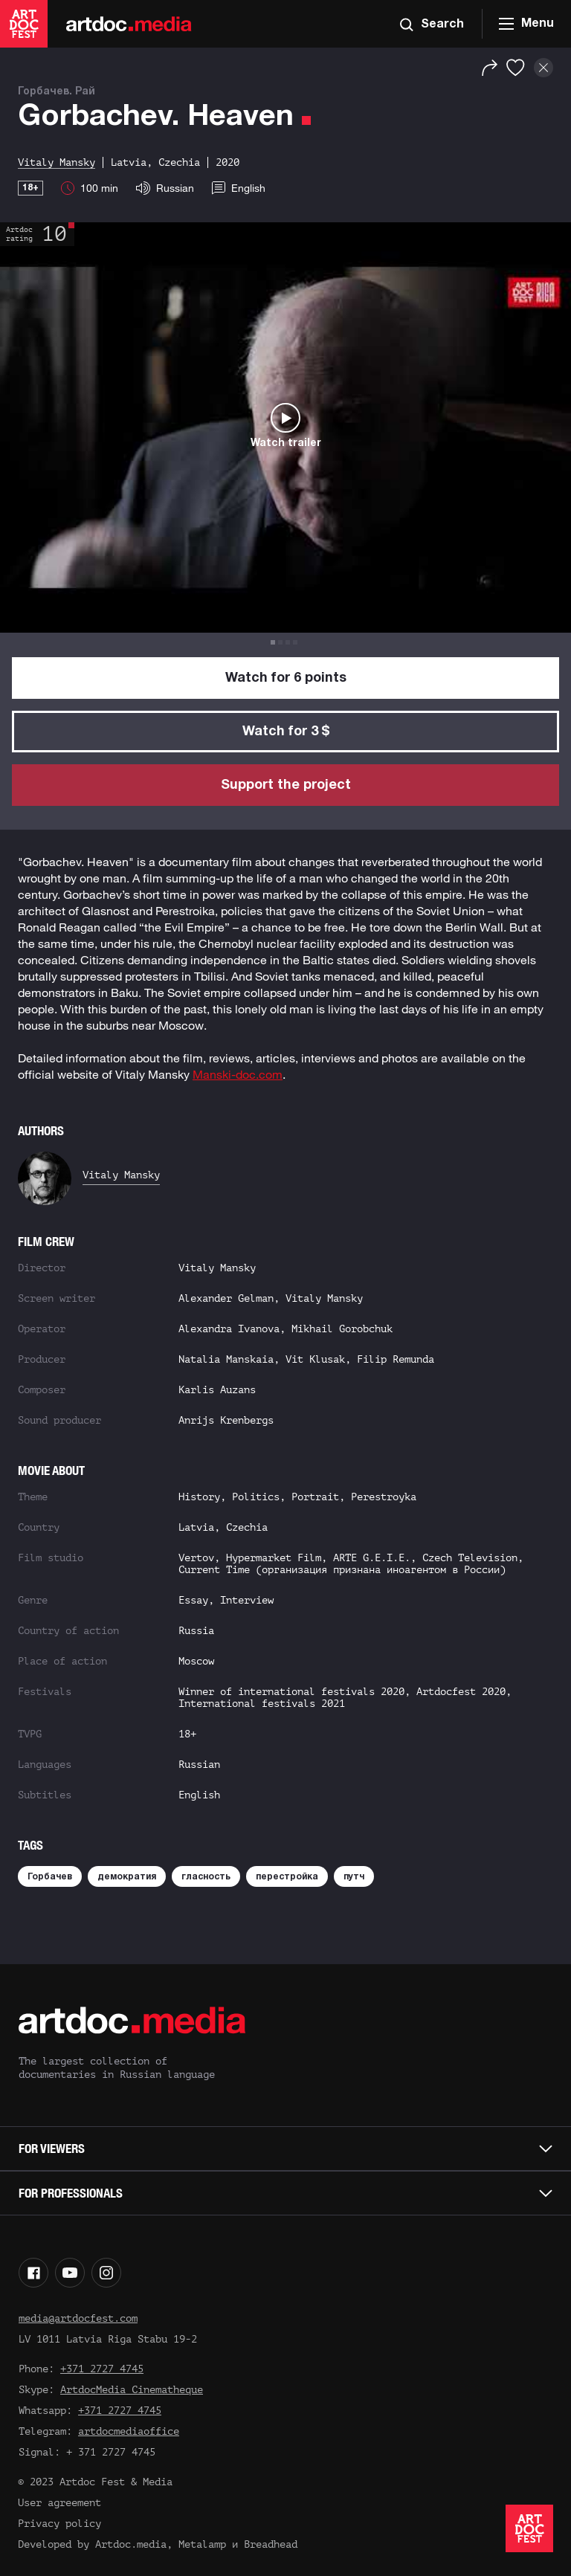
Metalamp (202, 2544)
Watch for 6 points (285, 678)
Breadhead (270, 2544)
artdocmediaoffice (128, 2431)
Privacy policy (59, 2523)
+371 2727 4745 (101, 2369)
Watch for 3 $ (285, 732)
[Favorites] (515, 68)
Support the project (286, 785)
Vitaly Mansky (121, 1175)
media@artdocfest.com (78, 2318)
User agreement (59, 2502)
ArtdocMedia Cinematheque (131, 2389)
